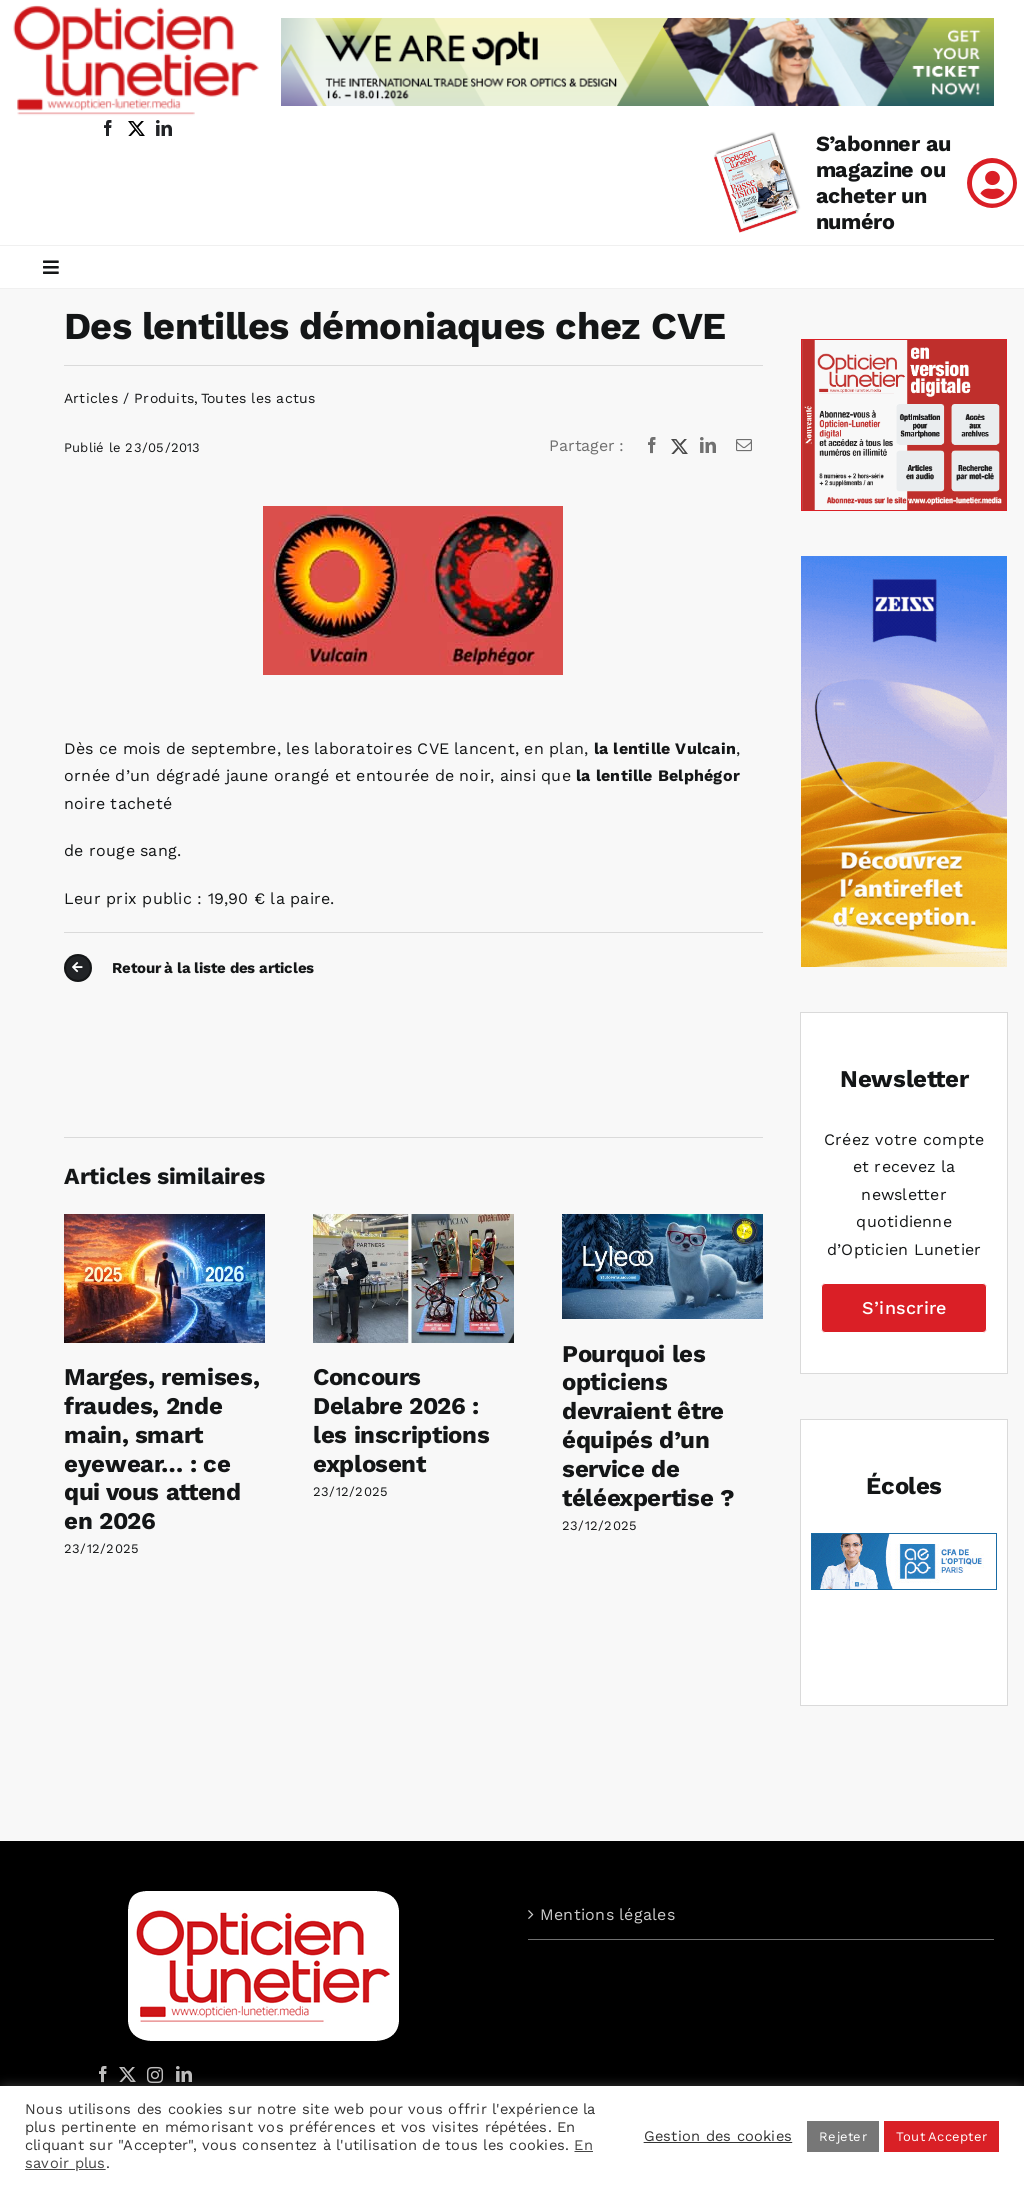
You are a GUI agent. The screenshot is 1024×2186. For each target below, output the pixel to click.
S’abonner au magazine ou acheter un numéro (883, 182)
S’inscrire (904, 1307)
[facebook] (108, 128)
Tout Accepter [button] (941, 2136)
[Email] (744, 446)
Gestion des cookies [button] (718, 2136)
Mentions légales (607, 1914)
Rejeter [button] (843, 2136)
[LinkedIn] (708, 446)
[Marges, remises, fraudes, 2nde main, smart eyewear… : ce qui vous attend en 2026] (164, 1223)
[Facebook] (652, 446)
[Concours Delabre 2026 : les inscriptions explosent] (413, 1223)
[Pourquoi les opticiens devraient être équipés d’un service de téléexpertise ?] (662, 1223)
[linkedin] (164, 128)
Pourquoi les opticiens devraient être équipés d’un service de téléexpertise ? (648, 1426)
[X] (680, 446)
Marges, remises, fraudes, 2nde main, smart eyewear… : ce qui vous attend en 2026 (161, 1449)
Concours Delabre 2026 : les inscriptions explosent (401, 1420)
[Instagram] (152, 2074)
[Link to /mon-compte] (992, 183)
